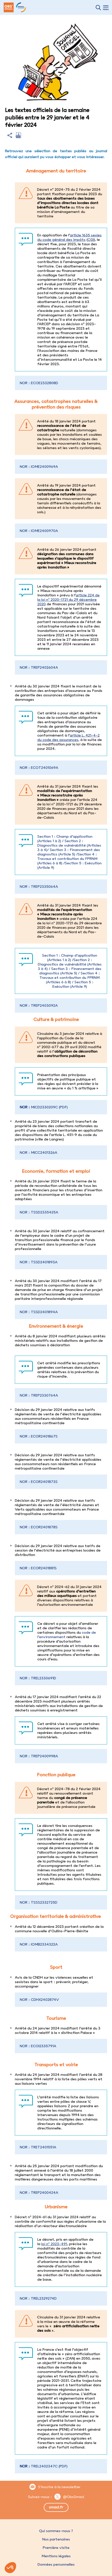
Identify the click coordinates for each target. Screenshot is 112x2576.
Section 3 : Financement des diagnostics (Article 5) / (68, 852)
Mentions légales (56, 2556)
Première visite (56, 2547)
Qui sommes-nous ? (56, 2531)
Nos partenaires (56, 2539)
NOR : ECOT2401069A (39, 767)
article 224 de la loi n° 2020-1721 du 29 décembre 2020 (68, 599)
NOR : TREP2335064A (39, 886)
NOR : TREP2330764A (39, 1395)
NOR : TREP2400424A (39, 2192)
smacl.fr (56, 2507)
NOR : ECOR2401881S (38, 1568)
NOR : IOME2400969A (39, 466)
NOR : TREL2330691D (38, 1678)
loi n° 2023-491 (54, 2244)
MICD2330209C (39, 1107)
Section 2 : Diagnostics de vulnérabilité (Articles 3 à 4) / (70, 964)
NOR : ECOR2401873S (39, 1481)
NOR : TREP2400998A (39, 1756)
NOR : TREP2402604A (39, 667)
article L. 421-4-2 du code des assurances (68, 737)
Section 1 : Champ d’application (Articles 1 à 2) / (69, 957)
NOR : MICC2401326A (38, 1152)
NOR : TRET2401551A (38, 2147)
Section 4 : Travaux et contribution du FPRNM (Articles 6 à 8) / (67, 858)
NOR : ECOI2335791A (38, 2046)
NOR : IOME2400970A (39, 531)
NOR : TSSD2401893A (39, 1262)
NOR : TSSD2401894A (39, 1312)
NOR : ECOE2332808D (39, 383)
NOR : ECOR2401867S (39, 1436)
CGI (91, 239)
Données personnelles (56, 2564)
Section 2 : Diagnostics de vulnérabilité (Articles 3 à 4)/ (69, 845)
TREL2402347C (39, 2466)
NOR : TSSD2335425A (39, 1212)
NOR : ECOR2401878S (39, 1527)
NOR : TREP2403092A (39, 1005)
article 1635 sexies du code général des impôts (69, 237)
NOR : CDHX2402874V (39, 1999)
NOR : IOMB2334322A (39, 1944)
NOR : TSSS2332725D (38, 1902)
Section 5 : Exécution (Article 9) (72, 984)
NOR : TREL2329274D (38, 2298)
